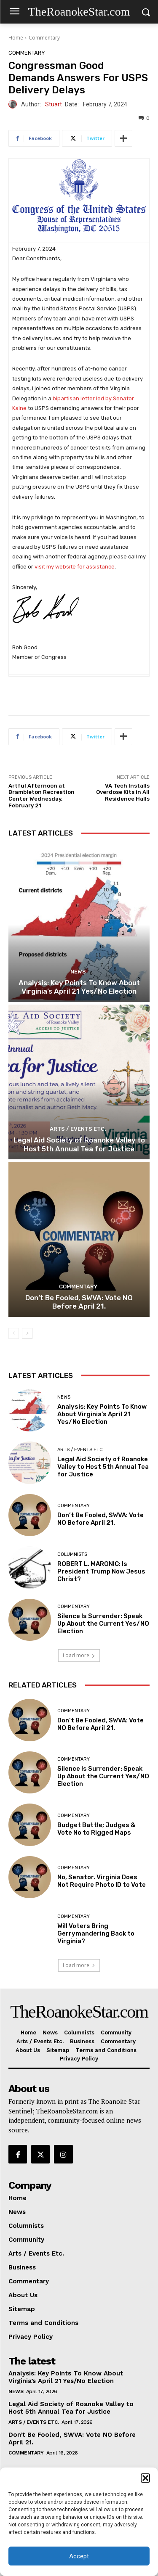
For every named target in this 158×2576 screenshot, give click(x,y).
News (78, 971)
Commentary (44, 37)
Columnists (72, 1554)
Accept (79, 2556)
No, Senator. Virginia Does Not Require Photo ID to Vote (101, 1880)
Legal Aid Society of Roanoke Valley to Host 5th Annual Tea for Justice (79, 1144)
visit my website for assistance (75, 566)
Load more (79, 1655)
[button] (145, 2478)
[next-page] (27, 1333)
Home (15, 37)
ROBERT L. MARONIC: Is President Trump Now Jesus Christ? (101, 1571)
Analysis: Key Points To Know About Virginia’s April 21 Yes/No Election (79, 987)
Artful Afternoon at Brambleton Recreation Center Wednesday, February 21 (41, 796)
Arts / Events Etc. (78, 1129)
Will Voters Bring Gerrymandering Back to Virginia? (95, 1933)
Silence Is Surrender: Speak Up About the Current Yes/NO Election (103, 1623)
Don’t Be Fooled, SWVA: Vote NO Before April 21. (79, 1301)
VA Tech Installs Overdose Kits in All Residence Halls (123, 792)
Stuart (53, 104)
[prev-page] (13, 1333)
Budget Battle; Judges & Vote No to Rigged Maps (96, 1828)
